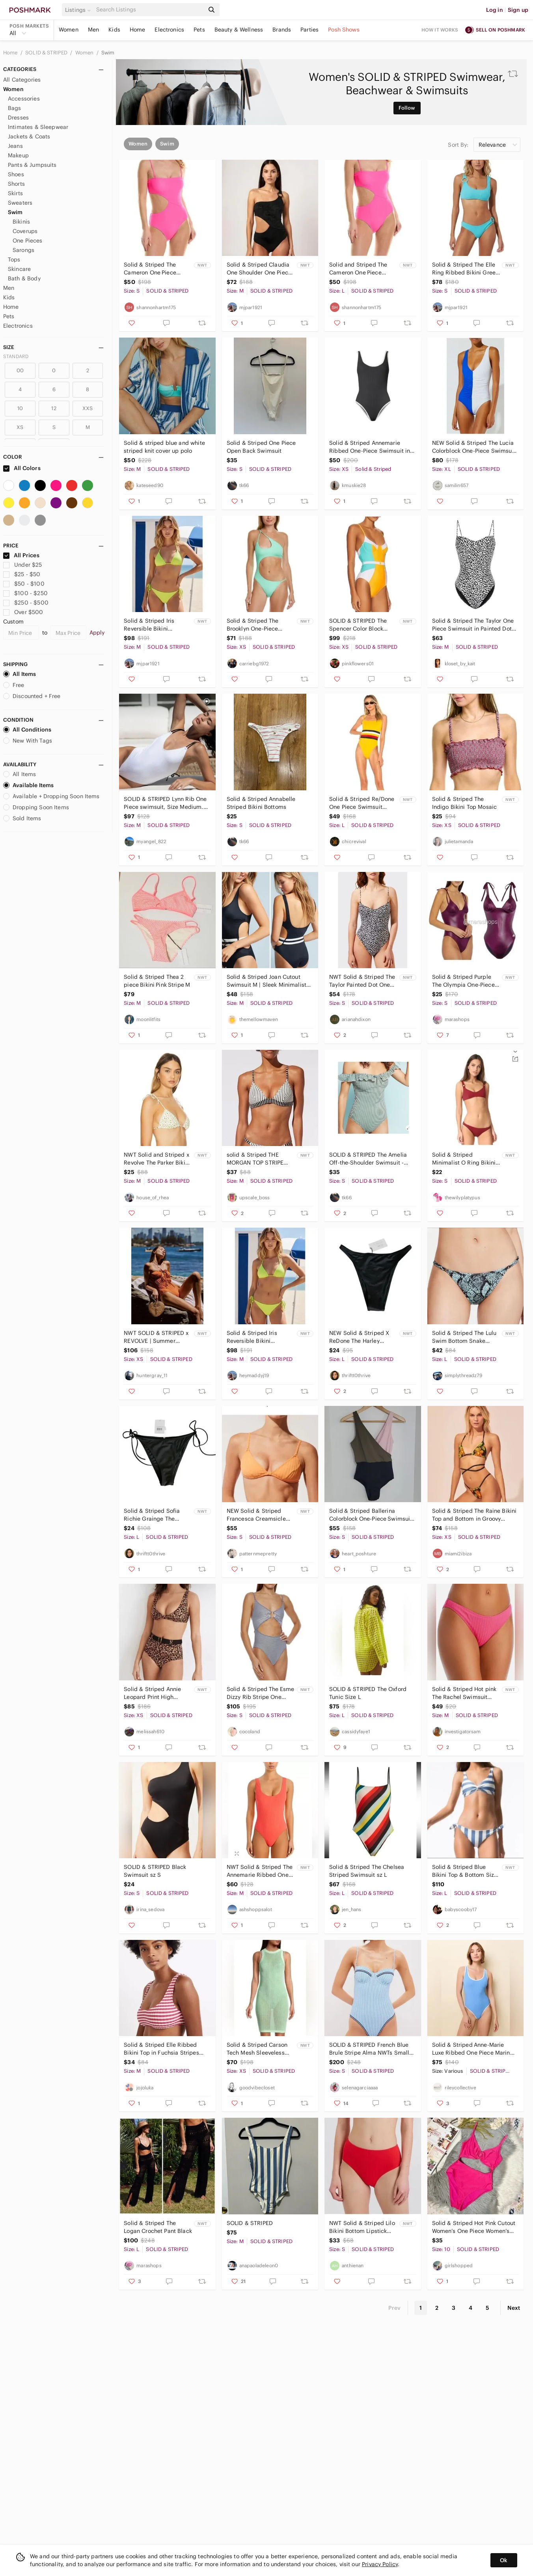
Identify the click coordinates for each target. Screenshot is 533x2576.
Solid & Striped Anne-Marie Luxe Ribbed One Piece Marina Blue (472, 2049)
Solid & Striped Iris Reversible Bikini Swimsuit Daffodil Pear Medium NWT (154, 625)
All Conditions (27, 729)
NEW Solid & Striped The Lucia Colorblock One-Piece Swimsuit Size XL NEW (474, 447)
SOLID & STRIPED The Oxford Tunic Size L (367, 1693)
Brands (281, 29)
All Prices (21, 555)
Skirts (15, 193)
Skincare (19, 269)
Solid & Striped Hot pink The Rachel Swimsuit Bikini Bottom (464, 1693)
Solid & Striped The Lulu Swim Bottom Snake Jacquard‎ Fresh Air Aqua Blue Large (465, 1337)
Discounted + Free (32, 696)
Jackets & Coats (29, 136)
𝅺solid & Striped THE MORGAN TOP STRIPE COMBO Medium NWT (256, 1159)
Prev (394, 2307)
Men (93, 29)
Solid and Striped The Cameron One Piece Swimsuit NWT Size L (358, 268)
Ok (503, 2560)
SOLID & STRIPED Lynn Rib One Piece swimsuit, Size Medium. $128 (165, 803)
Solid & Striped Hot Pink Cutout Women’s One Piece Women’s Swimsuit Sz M (474, 2227)
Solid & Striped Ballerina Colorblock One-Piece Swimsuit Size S (371, 1515)
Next (513, 2307)
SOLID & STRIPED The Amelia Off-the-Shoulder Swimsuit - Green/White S (368, 1159)
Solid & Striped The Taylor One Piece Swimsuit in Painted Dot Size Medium (473, 625)
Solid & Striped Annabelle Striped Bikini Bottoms (261, 802)
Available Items (28, 785)
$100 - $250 (25, 593)
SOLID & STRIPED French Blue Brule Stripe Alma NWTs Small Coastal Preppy (369, 2049)
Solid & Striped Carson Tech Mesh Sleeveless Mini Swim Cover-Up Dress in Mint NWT (257, 2049)
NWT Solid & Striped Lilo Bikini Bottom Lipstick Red (362, 2227)
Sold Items (22, 818)
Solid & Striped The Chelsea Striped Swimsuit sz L (366, 1870)
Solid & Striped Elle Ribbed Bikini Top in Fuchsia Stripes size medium (161, 2049)
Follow (407, 108)
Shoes (16, 174)
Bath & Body (24, 278)
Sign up (518, 9)
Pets (199, 29)
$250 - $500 (25, 602)
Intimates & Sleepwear (38, 127)
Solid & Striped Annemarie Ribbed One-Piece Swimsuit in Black (369, 447)
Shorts (16, 183)
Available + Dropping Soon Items (51, 796)
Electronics (169, 29)
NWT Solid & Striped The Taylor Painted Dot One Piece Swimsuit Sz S (362, 981)
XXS (87, 408)
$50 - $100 (24, 583)
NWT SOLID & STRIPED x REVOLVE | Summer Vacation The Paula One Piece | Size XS (156, 1337)
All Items (19, 674)
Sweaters (20, 202)
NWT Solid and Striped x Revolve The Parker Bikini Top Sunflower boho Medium (157, 1159)
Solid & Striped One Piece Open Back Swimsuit (261, 446)
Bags (14, 108)
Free (13, 685)
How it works (439, 30)
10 (20, 408)
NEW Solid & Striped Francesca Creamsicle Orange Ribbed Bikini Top (261, 1515)
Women (68, 29)
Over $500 (23, 612)
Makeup (18, 155)
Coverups (25, 231)
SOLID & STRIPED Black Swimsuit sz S (155, 1870)
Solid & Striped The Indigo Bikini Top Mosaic (464, 802)
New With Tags (27, 740)
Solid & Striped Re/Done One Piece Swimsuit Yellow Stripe (361, 803)
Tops (14, 259)
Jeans (15, 145)
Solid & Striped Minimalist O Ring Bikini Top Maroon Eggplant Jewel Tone (464, 1159)
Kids (114, 29)
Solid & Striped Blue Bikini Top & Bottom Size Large (465, 1871)
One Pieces (28, 240)
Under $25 (22, 564)
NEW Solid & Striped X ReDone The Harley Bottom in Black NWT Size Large (359, 1337)
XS (20, 427)
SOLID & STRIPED (47, 52)
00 (20, 370)
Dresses (18, 117)
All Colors (22, 468)
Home (137, 29)
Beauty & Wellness (238, 29)
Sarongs (23, 250)
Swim (108, 52)
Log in (494, 9)
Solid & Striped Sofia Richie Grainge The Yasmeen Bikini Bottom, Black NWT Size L (155, 1515)
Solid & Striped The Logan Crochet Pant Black (158, 2226)
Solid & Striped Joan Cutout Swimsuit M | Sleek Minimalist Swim (266, 981)
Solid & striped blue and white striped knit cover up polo (164, 446)
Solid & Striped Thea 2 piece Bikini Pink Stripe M (157, 980)
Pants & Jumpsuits (32, 164)
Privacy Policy (380, 2564)
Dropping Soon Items (36, 807)
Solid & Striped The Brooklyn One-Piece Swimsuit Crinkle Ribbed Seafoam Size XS (259, 625)
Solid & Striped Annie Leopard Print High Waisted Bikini (152, 1693)
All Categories (22, 79)
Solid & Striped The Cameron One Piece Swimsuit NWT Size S (152, 268)
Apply (97, 632)
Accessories (24, 98)
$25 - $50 (22, 574)
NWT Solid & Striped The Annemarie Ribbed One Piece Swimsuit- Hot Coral (260, 1871)
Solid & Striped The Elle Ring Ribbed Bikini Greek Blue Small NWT (465, 268)
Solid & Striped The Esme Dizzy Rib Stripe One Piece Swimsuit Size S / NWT (260, 1693)
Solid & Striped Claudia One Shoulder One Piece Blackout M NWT (259, 268)
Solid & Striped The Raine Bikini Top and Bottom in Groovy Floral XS (474, 1515)
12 (53, 408)
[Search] (149, 9)
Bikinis (21, 221)
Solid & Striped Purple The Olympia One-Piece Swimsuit (463, 981)
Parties (309, 29)
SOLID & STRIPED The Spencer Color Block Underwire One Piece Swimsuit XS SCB (358, 625)
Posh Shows (344, 29)
